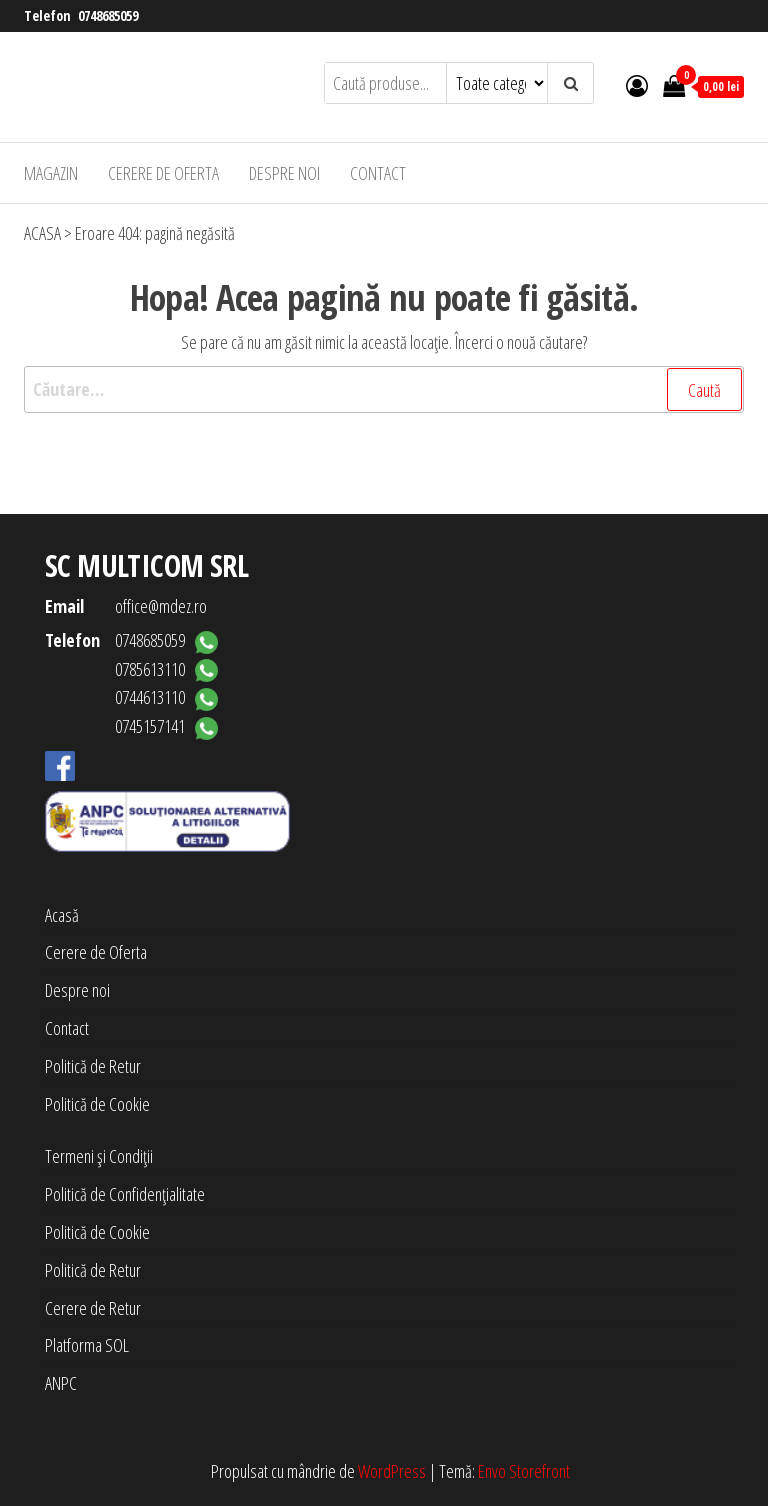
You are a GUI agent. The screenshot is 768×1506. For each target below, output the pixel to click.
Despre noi (284, 173)
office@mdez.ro (161, 606)
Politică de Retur (93, 1066)
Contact (378, 173)
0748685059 (108, 15)
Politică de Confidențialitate (125, 1194)
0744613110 (150, 697)
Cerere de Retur (93, 1308)
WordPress (392, 1471)
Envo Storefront (524, 1471)
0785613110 (150, 669)
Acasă (62, 915)
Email (64, 606)
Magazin (51, 173)
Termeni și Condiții (99, 1156)
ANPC (61, 1383)
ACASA (42, 233)
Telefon (72, 640)
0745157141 (150, 726)
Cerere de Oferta (163, 173)
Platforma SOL (87, 1345)
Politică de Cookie (97, 1104)
